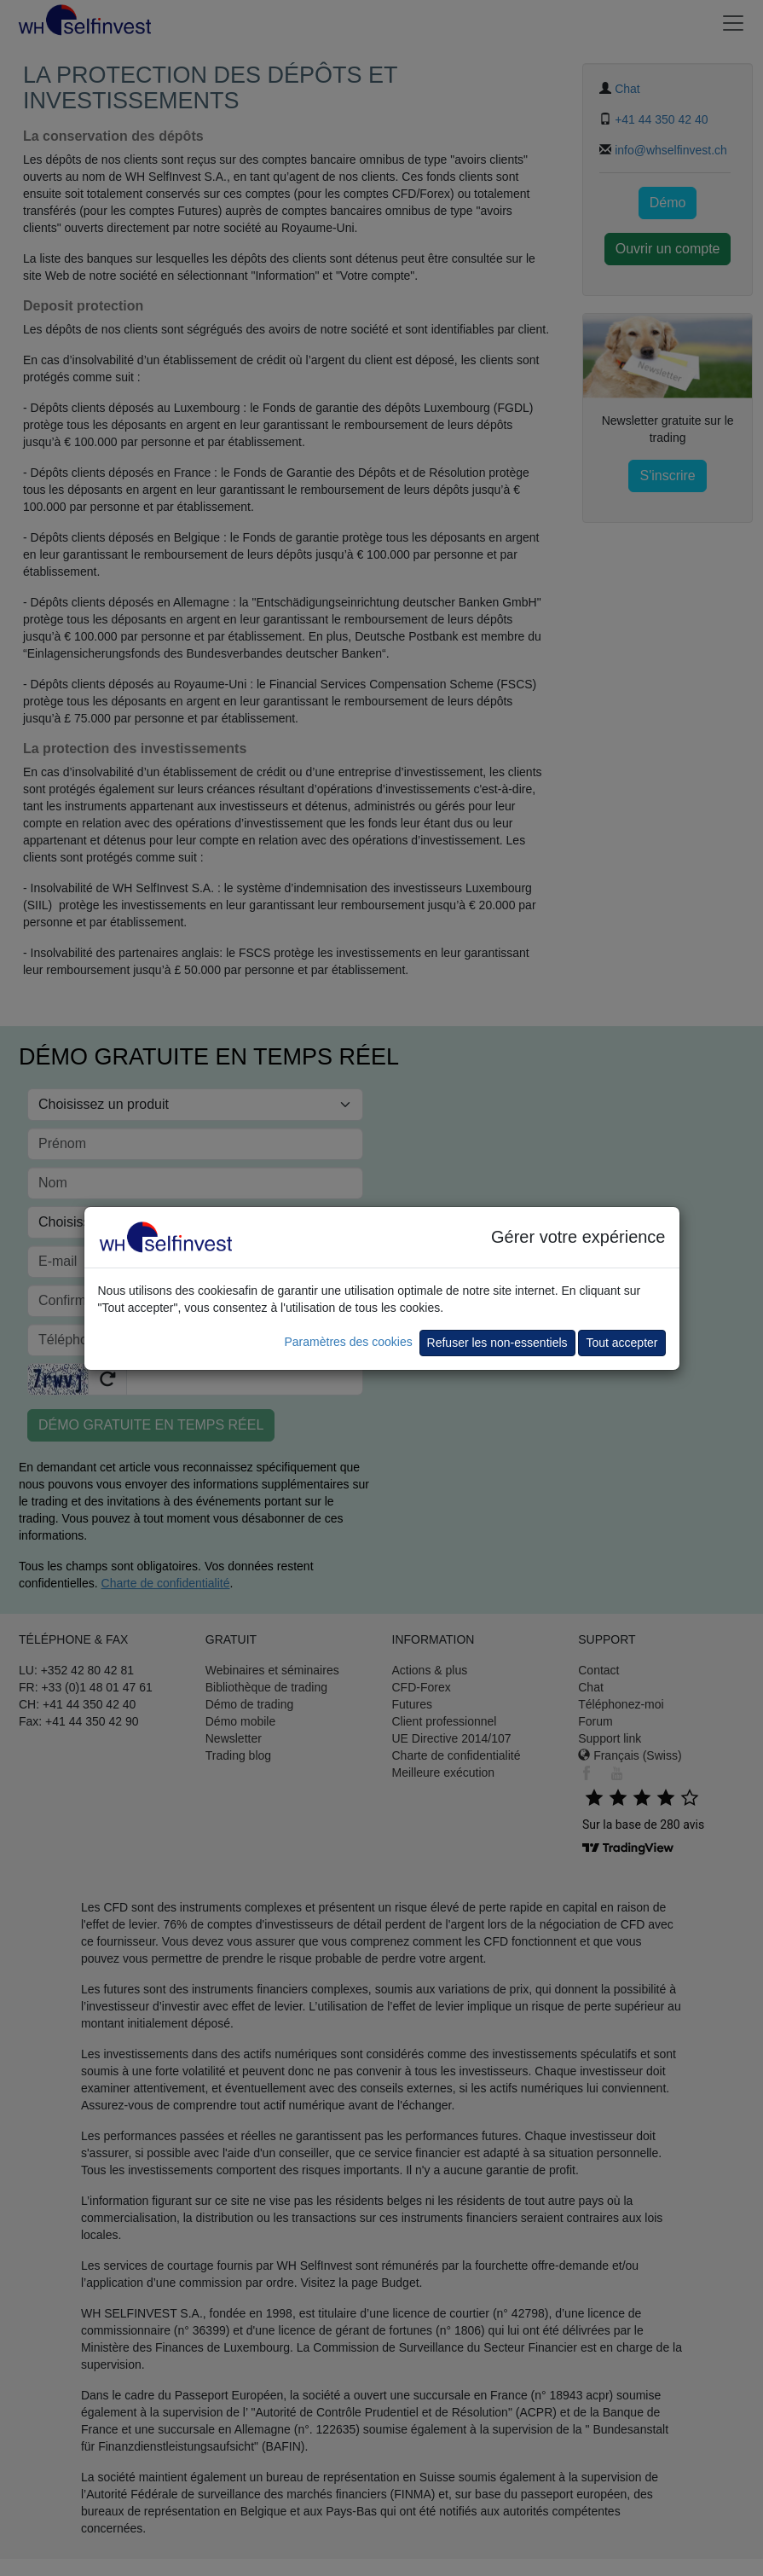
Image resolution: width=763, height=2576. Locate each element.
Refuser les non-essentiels (497, 1342)
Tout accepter (621, 1342)
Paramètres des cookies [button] (348, 1342)
